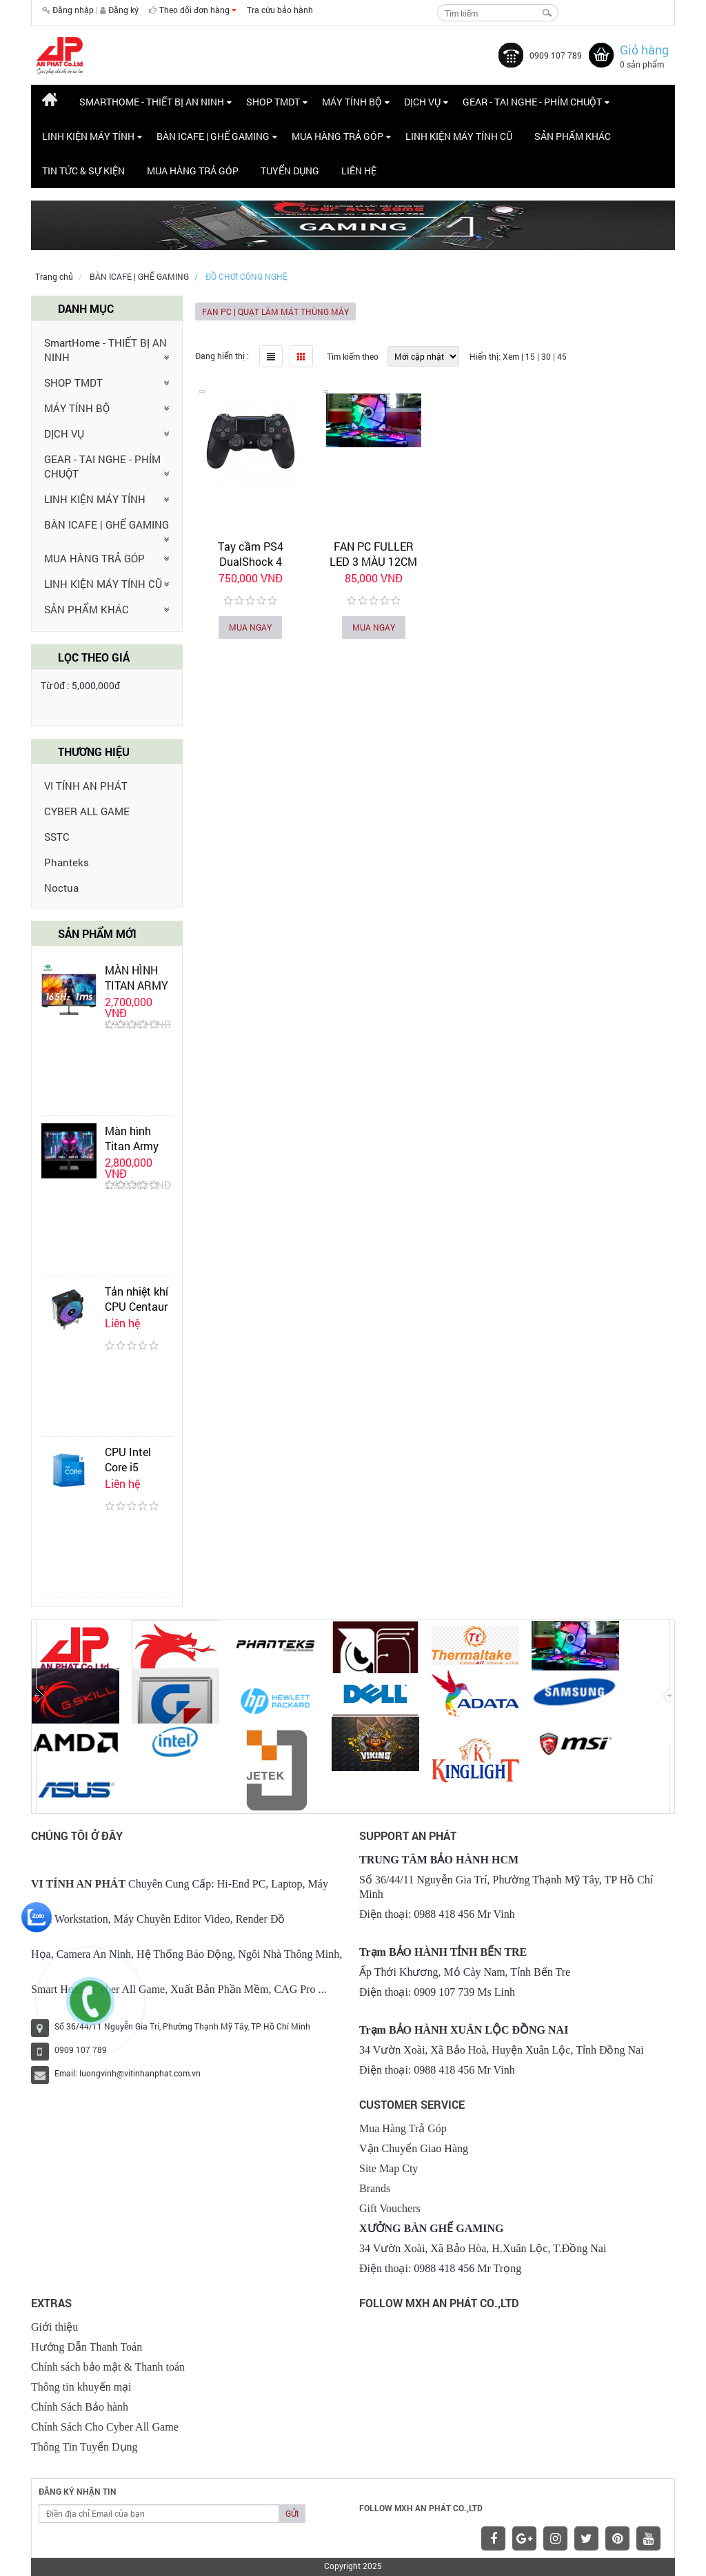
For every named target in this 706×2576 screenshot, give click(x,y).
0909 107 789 (556, 55)
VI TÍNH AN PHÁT (86, 786)
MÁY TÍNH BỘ (77, 408)
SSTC (57, 837)
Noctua (61, 888)
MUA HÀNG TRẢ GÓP (94, 558)
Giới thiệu (54, 2327)
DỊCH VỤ (64, 433)
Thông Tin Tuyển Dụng (84, 2447)
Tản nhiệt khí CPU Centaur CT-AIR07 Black (136, 1314)
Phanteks (66, 862)
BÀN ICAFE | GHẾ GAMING (139, 276)
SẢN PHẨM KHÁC (86, 609)
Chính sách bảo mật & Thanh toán (108, 2367)
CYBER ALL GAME (87, 811)
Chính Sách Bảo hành (79, 2407)
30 (546, 356)
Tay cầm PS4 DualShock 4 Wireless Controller (250, 561)
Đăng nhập (73, 9)
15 (530, 356)
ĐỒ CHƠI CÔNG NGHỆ (246, 276)
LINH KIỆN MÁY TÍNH (94, 499)
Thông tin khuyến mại (81, 2387)
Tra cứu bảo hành (280, 9)
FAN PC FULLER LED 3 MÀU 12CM (373, 554)
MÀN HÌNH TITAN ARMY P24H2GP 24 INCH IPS (136, 993)
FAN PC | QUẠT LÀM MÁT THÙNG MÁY (275, 311)
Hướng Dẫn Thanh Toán (86, 2347)
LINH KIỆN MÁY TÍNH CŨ (103, 584)
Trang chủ (54, 276)
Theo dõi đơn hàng (197, 9)
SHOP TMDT (73, 382)
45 (562, 356)
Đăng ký (123, 9)
